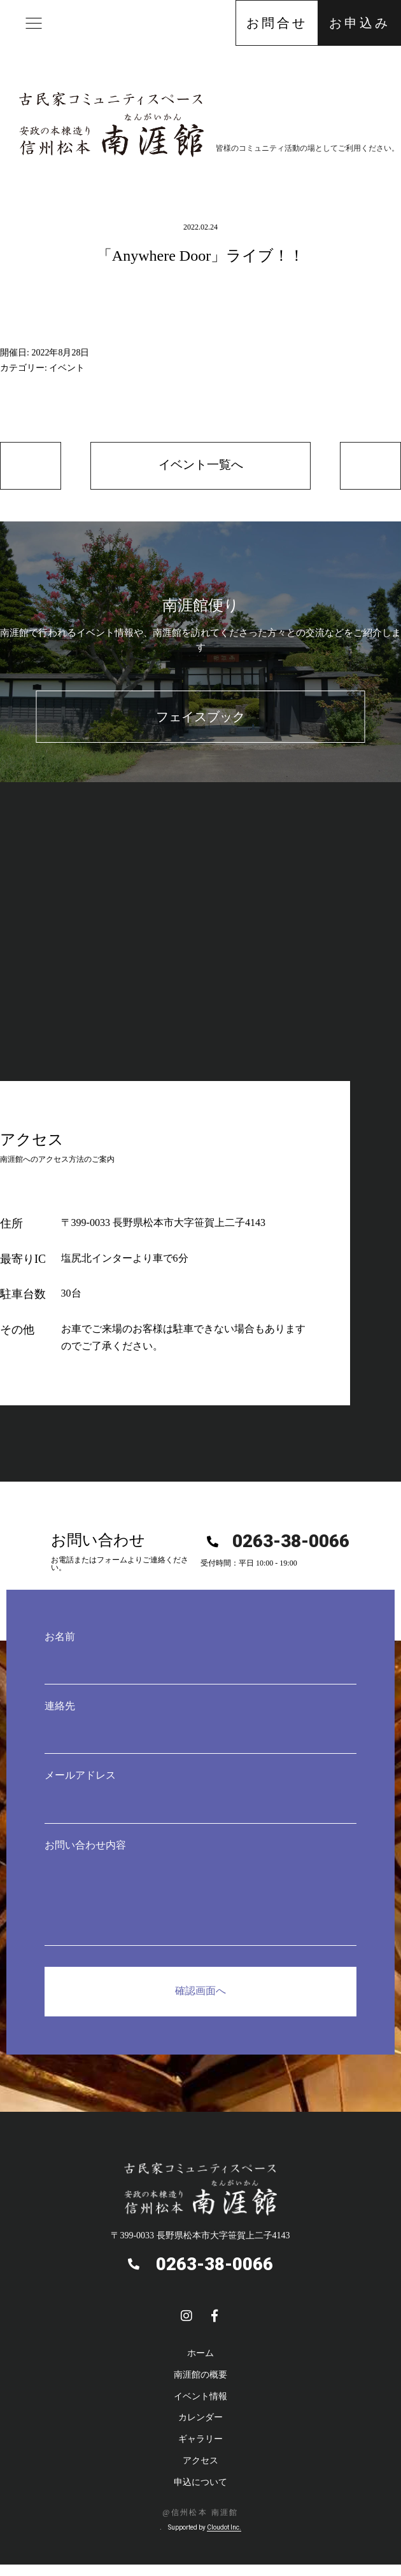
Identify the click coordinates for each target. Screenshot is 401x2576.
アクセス (200, 2462)
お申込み (359, 23)
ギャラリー (200, 2441)
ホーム (200, 2355)
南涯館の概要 (200, 2376)
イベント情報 (200, 2398)
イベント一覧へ (200, 466)
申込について (200, 2484)
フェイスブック (200, 719)
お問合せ (276, 23)
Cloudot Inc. (224, 2529)
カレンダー (200, 2420)
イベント (67, 368)
